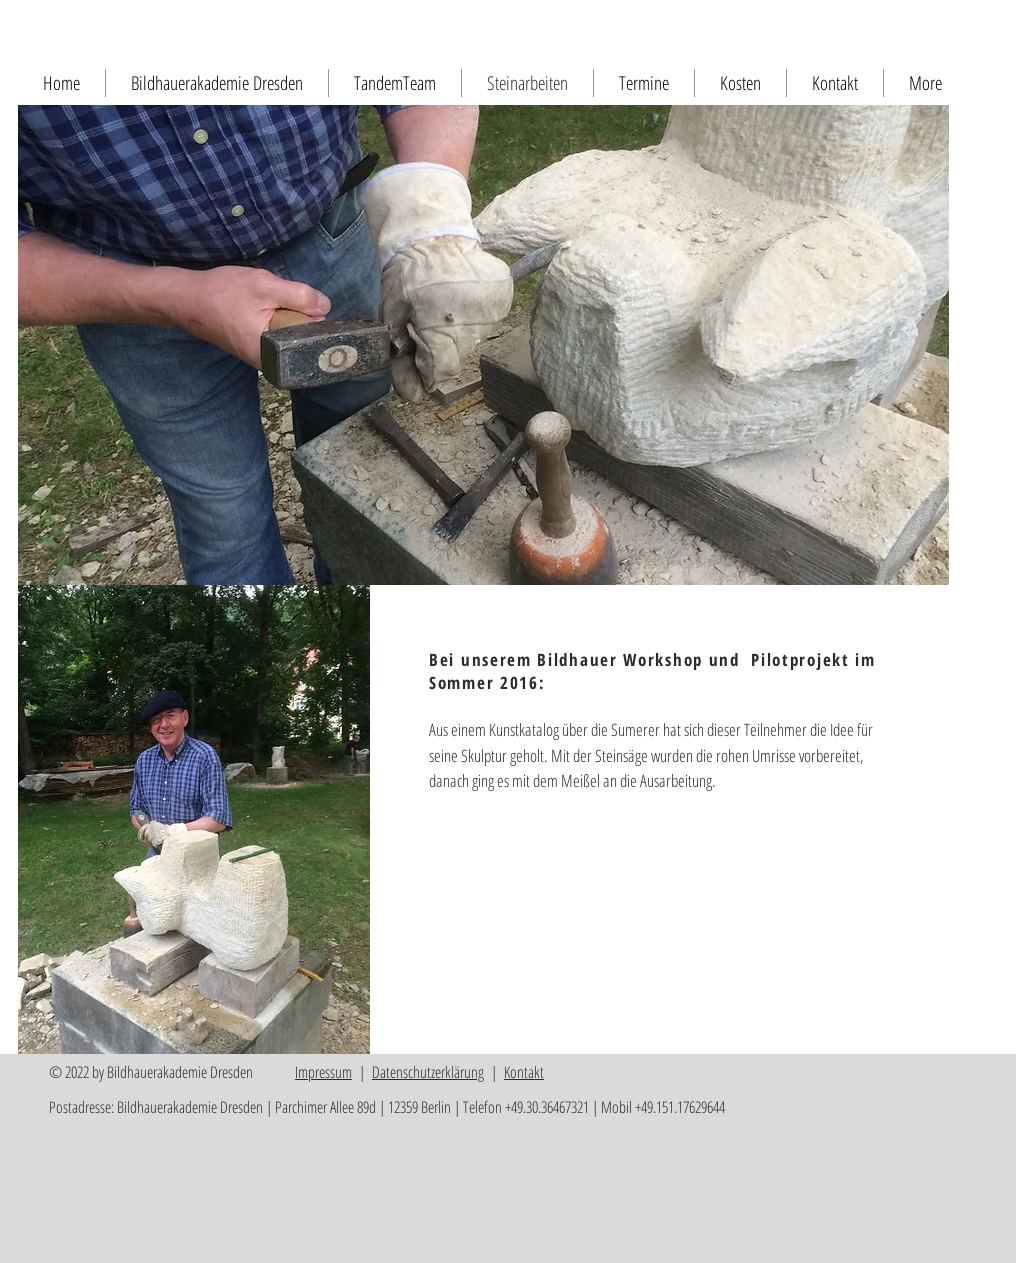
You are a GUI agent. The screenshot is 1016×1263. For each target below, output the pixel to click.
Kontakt (524, 1072)
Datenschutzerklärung (428, 1072)
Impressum (323, 1072)
